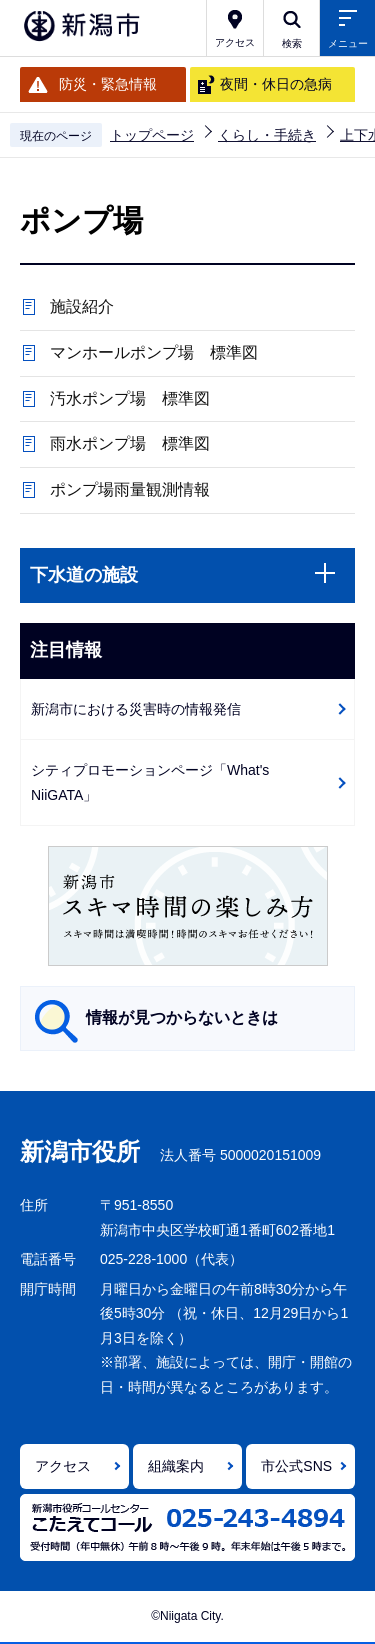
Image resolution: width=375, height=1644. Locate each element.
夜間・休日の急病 (276, 84)
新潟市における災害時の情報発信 (136, 709)
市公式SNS (296, 1466)
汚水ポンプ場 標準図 (130, 398)
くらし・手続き (267, 135)
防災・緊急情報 (108, 84)
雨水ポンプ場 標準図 (130, 443)
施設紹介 (82, 306)
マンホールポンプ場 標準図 (154, 352)
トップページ (152, 135)
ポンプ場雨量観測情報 (130, 489)
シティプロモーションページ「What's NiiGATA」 (150, 782)
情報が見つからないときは (182, 1017)
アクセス (63, 1466)
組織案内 (176, 1466)
